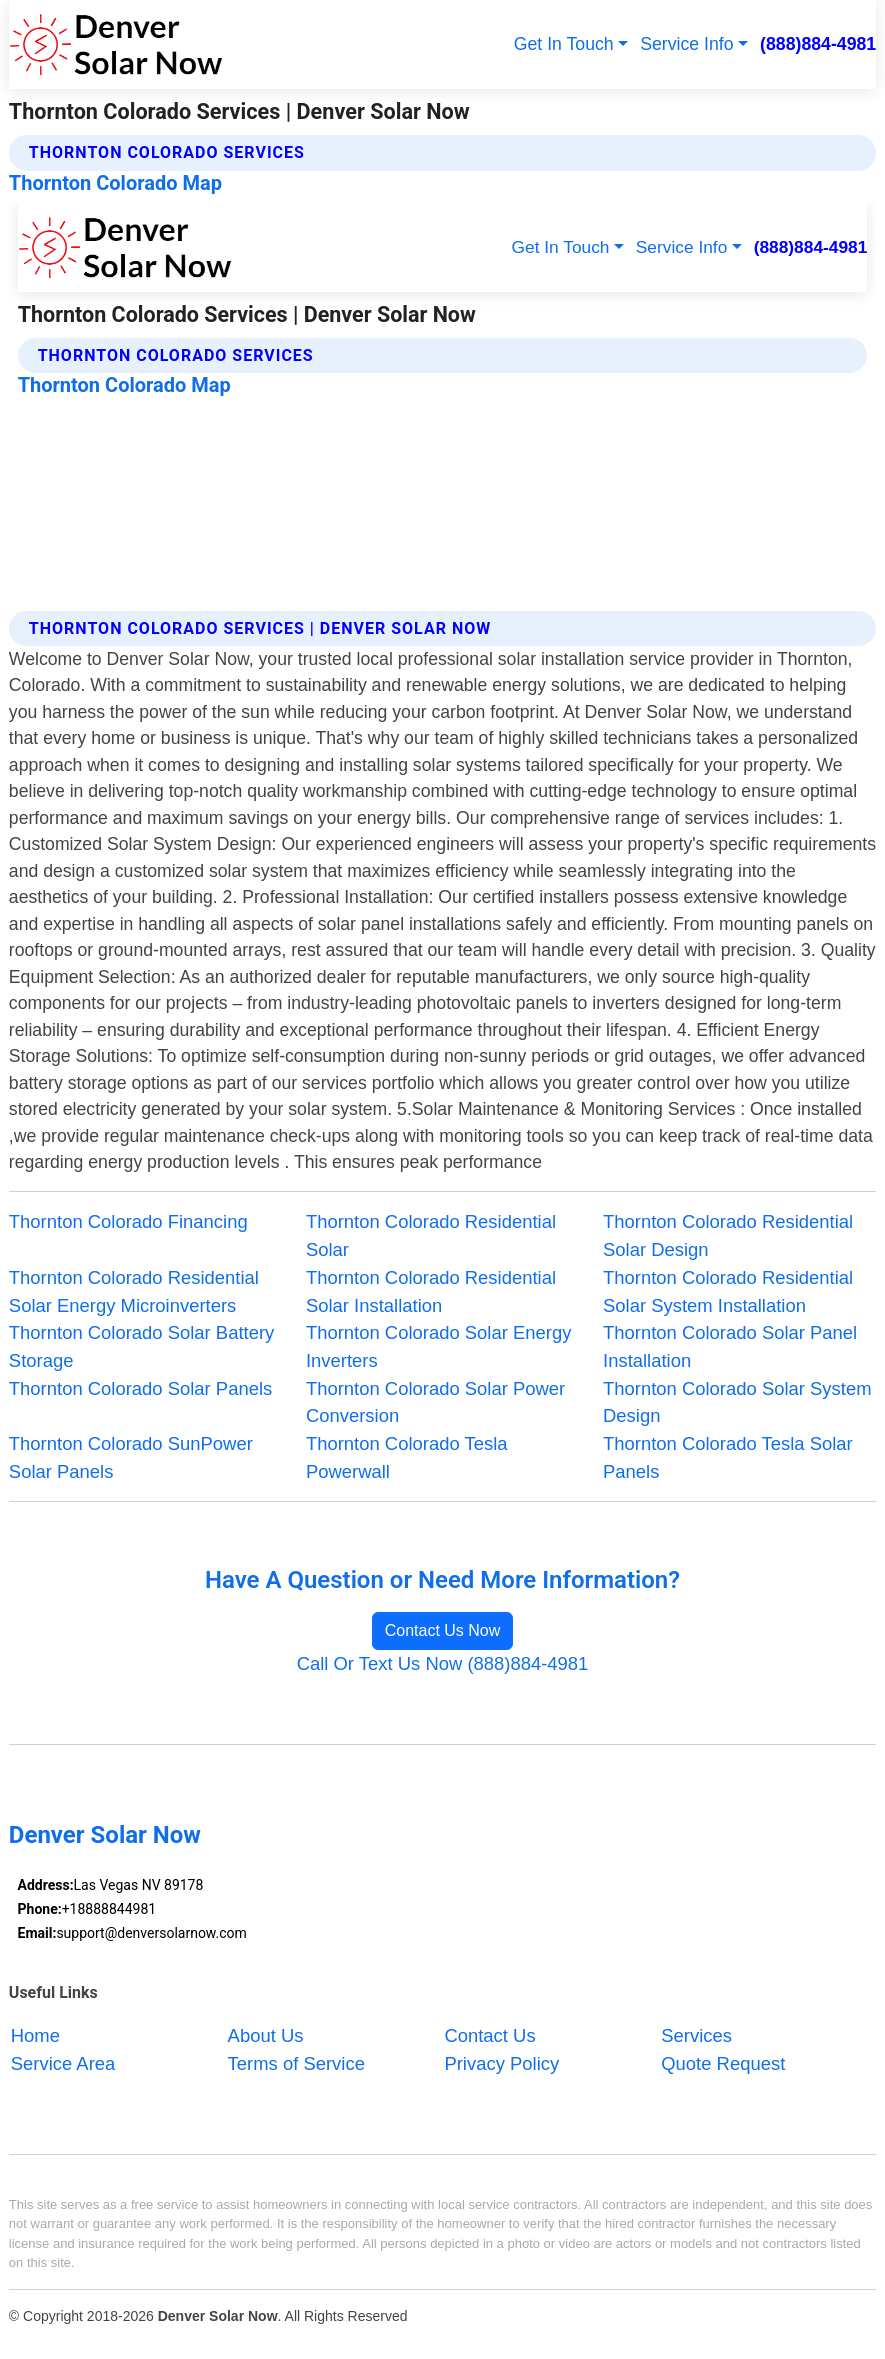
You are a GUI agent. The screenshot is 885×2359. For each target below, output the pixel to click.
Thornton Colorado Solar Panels (140, 1388)
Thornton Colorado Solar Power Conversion (435, 1402)
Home (35, 2035)
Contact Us (489, 2035)
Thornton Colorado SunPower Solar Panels (131, 1457)
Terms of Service (296, 2063)
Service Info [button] (686, 44)
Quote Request (723, 2063)
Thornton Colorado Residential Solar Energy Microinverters (134, 1291)
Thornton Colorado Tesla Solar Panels (728, 1457)
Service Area (63, 2063)
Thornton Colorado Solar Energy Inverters (438, 1346)
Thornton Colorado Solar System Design (737, 1402)
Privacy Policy (501, 2063)
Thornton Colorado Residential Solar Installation (431, 1291)
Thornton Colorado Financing (128, 1221)
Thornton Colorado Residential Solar (431, 1235)
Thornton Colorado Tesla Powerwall (407, 1457)
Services (696, 2035)
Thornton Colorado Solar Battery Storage (141, 1346)
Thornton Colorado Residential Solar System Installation (728, 1291)
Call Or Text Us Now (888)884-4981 (443, 1663)
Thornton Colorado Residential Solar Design (728, 1235)
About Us (266, 2035)
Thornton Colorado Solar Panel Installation (730, 1346)
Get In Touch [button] (564, 44)
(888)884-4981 (818, 44)
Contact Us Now (443, 1630)
